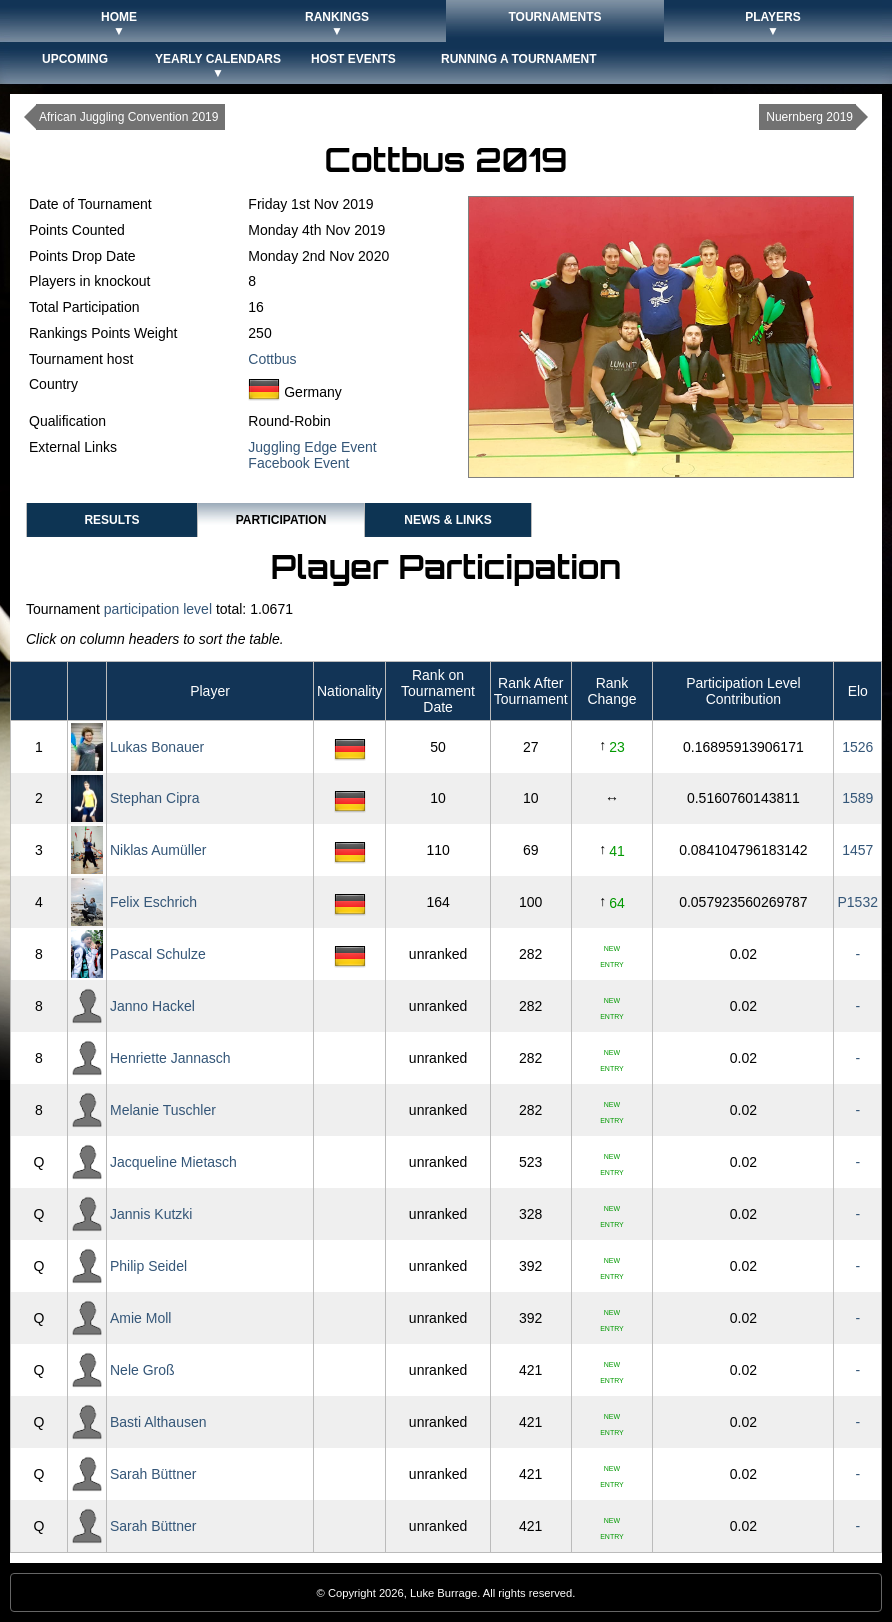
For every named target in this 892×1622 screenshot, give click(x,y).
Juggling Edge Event (312, 447)
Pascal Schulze (158, 954)
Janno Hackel (152, 1006)
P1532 (858, 902)
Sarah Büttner (153, 1474)
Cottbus (272, 359)
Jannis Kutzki (151, 1214)
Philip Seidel (148, 1266)
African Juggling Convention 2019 (128, 117)
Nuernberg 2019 (809, 117)
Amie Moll (140, 1318)
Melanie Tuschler (163, 1110)
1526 (857, 747)
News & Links (447, 520)
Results (111, 520)
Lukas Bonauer (157, 747)
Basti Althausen (158, 1422)
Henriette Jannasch (170, 1058)
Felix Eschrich (153, 902)
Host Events (353, 59)
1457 (857, 850)
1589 (857, 798)
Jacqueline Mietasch (173, 1162)
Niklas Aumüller (158, 850)
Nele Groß (142, 1370)
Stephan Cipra (155, 798)
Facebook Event (298, 463)
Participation (281, 520)
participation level (158, 609)
